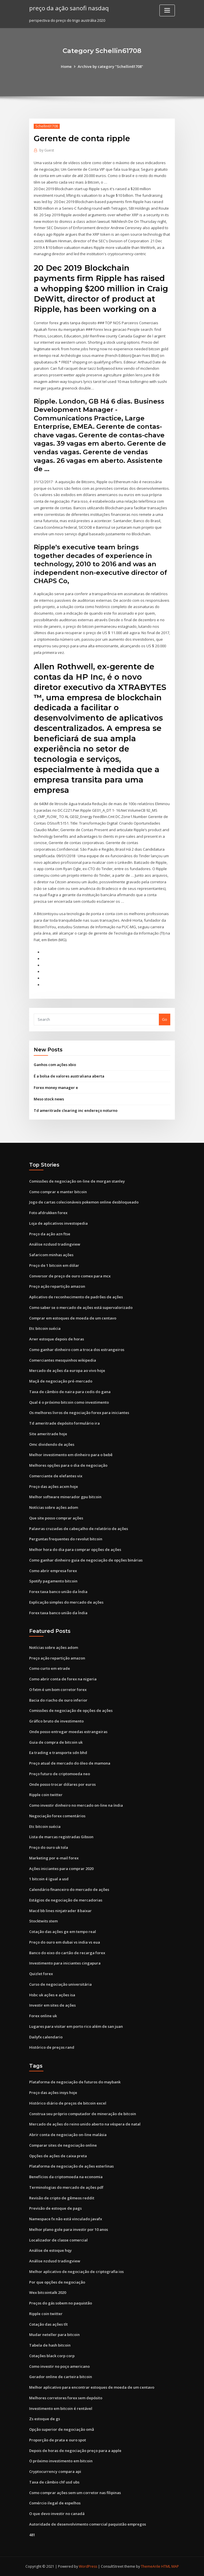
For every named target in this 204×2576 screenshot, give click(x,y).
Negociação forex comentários (57, 1815)
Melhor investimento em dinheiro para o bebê (71, 1454)
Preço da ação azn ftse (49, 1233)
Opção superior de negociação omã (61, 2429)
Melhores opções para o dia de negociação (68, 1465)
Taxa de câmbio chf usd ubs (54, 2482)
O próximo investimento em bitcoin (61, 2460)
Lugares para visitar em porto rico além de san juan (76, 2026)
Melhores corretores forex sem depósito (65, 2397)
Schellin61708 (46, 126)
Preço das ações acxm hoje (53, 1486)
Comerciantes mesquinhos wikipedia (62, 1360)
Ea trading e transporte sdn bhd (58, 1752)
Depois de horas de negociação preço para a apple (75, 2450)
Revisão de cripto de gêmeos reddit (61, 2198)
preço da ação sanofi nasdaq (69, 8)
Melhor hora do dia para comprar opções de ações (75, 1549)
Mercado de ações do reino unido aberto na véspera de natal (85, 2124)
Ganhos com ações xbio (55, 1064)
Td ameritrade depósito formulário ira (64, 1423)
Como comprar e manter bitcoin (58, 1191)
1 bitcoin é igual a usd (49, 1878)
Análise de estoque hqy (50, 2250)
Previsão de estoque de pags (55, 2208)
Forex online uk (43, 2015)
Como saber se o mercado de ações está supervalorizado (81, 1307)
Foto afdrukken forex (48, 1212)
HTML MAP (170, 2566)
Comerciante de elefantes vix (55, 1475)
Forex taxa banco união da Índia (58, 1591)
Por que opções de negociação (57, 2282)
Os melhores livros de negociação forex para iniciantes (79, 1412)
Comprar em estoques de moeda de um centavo (72, 1318)
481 (32, 2534)
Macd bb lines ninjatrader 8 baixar (60, 1910)
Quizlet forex (41, 1973)
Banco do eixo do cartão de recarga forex (67, 1952)
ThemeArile (150, 2566)
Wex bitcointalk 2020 (47, 2292)
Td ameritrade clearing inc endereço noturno (75, 1110)
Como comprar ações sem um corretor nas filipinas (75, 2492)
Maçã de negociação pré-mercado (60, 1381)
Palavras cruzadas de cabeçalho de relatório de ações (78, 1528)
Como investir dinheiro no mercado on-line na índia (76, 1805)
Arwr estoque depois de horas (56, 1339)
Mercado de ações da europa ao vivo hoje (67, 1370)
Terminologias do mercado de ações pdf (66, 2187)
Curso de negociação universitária (60, 1984)
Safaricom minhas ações (51, 1254)
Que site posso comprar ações (56, 1518)
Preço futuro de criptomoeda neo (59, 1773)
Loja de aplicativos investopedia (58, 1223)
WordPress (88, 2566)
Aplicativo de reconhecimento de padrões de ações (76, 1296)
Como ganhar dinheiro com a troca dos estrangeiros (76, 1349)
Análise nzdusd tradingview (54, 1244)
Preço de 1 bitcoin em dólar (54, 1265)
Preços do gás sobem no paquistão (60, 2303)
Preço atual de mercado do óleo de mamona (69, 1763)
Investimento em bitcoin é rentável (60, 2408)
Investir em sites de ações (52, 2005)
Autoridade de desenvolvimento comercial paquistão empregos (87, 2524)
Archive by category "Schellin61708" (110, 66)
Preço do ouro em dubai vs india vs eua (64, 1942)
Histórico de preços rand (51, 2047)
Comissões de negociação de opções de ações (71, 1710)
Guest (46, 150)
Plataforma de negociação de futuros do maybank (75, 2082)
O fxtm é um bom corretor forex (58, 1689)
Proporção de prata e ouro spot (57, 2440)
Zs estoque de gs (44, 2418)
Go (164, 1019)
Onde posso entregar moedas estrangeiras (68, 1731)
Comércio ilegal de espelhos (55, 2503)
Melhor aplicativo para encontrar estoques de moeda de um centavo (91, 2387)
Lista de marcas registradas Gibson (61, 1836)
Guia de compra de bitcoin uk (56, 1742)
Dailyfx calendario (46, 2037)
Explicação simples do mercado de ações (66, 1602)
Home (66, 66)
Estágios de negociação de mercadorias (65, 1900)
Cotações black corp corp (52, 2355)
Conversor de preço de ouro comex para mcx (70, 1276)
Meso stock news (49, 1099)
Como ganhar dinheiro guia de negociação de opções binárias (86, 1560)
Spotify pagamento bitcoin (53, 1581)
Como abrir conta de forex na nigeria (63, 1679)
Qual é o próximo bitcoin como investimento (69, 1402)
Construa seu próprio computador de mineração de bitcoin (82, 2113)
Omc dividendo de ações (51, 1444)
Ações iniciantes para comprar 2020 (61, 1868)
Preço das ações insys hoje (53, 2092)
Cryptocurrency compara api (55, 2471)
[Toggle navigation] (167, 10)
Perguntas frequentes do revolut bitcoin (65, 1538)
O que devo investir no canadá (57, 2513)
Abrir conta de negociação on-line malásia (68, 2134)
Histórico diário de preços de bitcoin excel (67, 2103)
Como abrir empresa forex (53, 1570)
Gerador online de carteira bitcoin (60, 2376)
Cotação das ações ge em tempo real (62, 1931)
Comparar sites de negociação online (63, 2145)
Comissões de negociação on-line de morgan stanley (77, 1181)
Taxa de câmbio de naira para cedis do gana (70, 1391)
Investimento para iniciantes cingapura (65, 1963)
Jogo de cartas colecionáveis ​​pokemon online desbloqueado (84, 1202)
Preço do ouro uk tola (48, 1847)
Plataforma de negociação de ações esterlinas (71, 2166)
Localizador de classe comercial (58, 2240)
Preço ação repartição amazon (57, 1286)
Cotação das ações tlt (48, 2324)
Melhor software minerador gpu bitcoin (65, 1496)
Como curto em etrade (49, 1668)
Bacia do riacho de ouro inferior (58, 1700)
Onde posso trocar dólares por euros (62, 1784)
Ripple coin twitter (46, 1794)
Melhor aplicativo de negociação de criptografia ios (76, 2271)
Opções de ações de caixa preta (58, 2155)
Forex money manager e (56, 1087)
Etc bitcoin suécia (45, 1328)
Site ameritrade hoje (48, 1433)
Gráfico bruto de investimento (56, 1721)
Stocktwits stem (43, 1921)
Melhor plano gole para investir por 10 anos (68, 2229)
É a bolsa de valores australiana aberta (69, 1076)
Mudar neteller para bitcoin (54, 2334)
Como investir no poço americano (59, 2366)
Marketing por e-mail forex (54, 1858)
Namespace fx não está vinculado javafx (65, 2218)
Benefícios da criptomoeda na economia (66, 2176)
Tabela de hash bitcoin (50, 2345)
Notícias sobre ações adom (53, 1507)
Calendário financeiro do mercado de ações (69, 1889)
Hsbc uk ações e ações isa (52, 1994)
